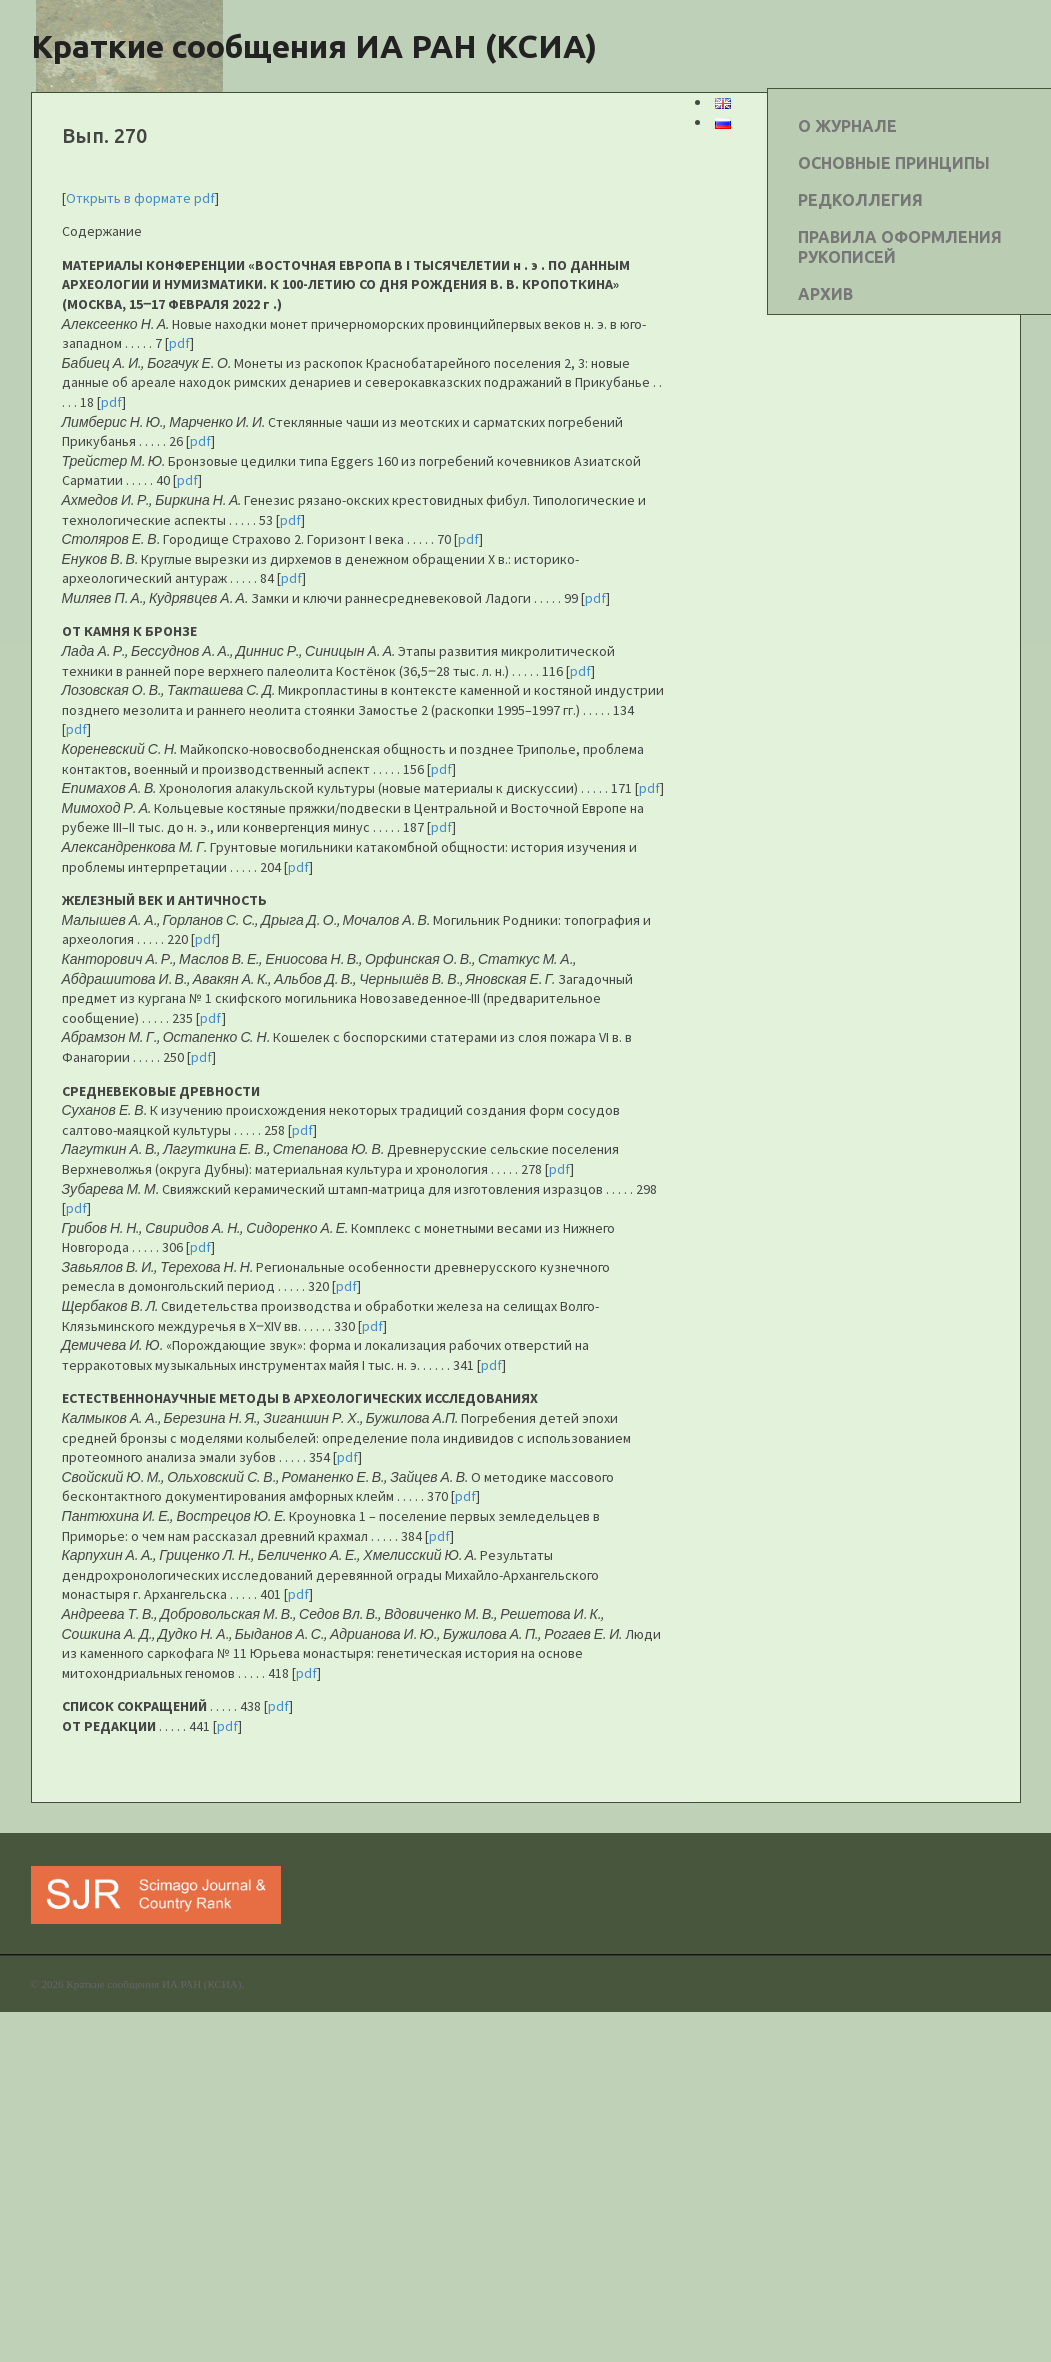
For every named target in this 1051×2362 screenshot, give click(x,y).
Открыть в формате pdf (140, 198)
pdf (179, 343)
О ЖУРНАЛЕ (847, 126)
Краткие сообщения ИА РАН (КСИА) (314, 46)
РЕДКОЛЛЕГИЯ (860, 200)
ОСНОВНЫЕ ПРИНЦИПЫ (894, 163)
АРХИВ (825, 294)
